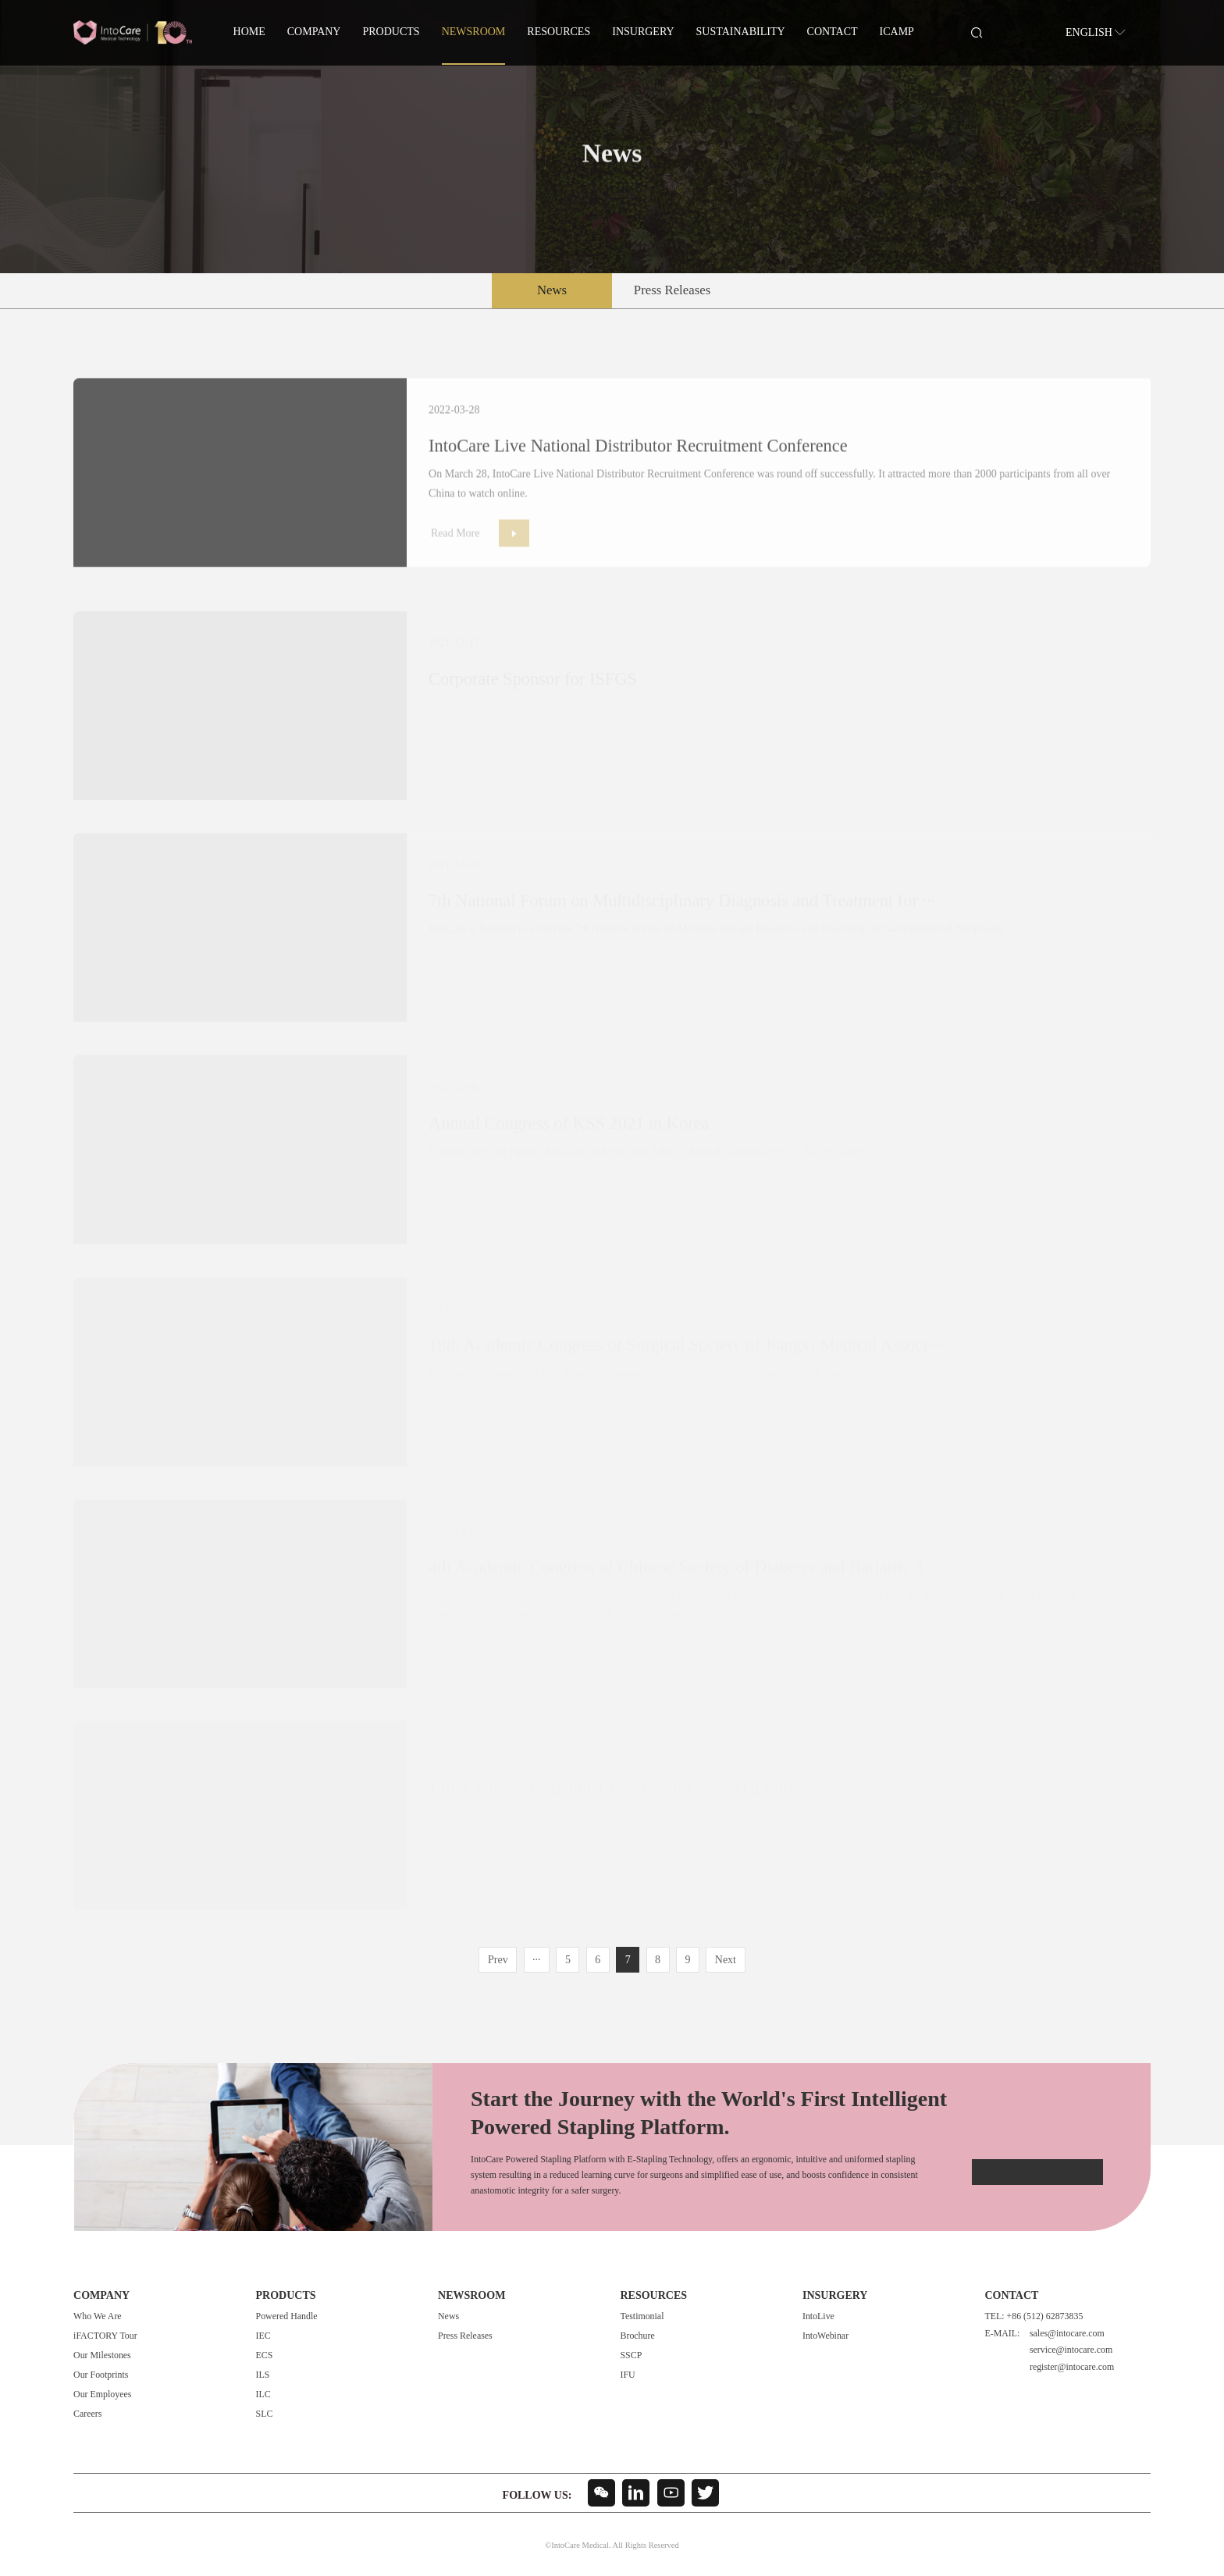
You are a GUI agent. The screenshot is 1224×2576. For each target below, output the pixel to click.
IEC (263, 2335)
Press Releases (672, 290)
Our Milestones (102, 2355)
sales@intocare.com (1067, 2333)
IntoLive (818, 2316)
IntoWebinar (825, 2335)
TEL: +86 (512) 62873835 (1033, 2316)
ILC (263, 2394)
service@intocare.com (1071, 2349)
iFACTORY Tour (105, 2335)
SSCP (631, 2355)
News (552, 290)
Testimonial (642, 2316)
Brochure (637, 2335)
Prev (498, 1960)
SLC (264, 2413)
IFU (627, 2374)
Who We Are (97, 2316)
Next (725, 1960)
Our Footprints (100, 2374)
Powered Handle (287, 2316)
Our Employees (102, 2394)
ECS (264, 2355)
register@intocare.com (1072, 2366)
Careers (87, 2413)
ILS (263, 2374)
